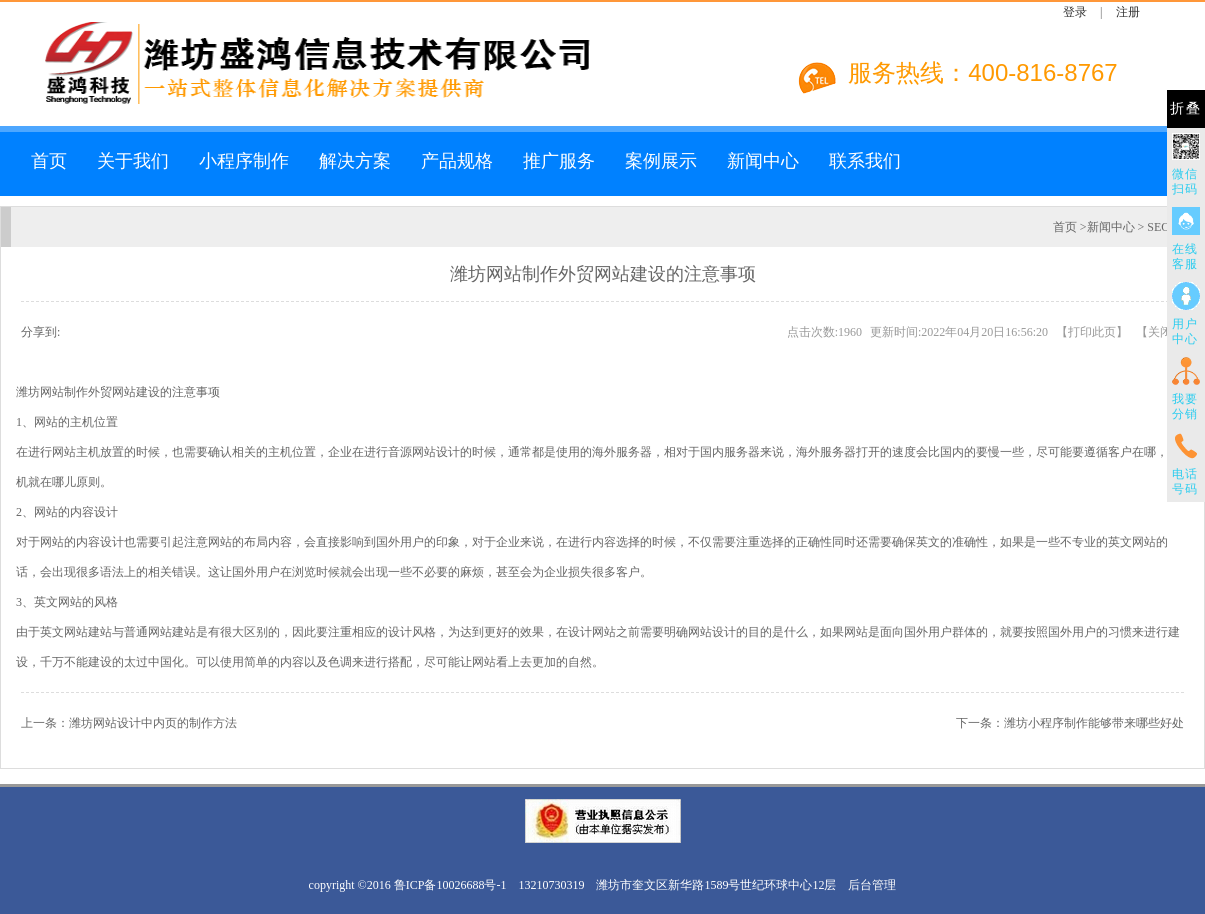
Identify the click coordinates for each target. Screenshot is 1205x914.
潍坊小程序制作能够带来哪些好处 (1094, 723)
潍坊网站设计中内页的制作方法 (153, 723)
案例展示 (661, 161)
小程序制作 (244, 161)
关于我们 (133, 161)
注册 (1128, 12)
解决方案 (355, 161)
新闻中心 (763, 161)
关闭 (1160, 332)
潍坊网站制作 (52, 392)
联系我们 (865, 161)
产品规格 (457, 161)
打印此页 (1092, 332)
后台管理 (872, 885)
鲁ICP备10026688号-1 (450, 885)
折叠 (1186, 108)
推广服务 (559, 161)
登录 (1075, 12)
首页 (49, 161)
